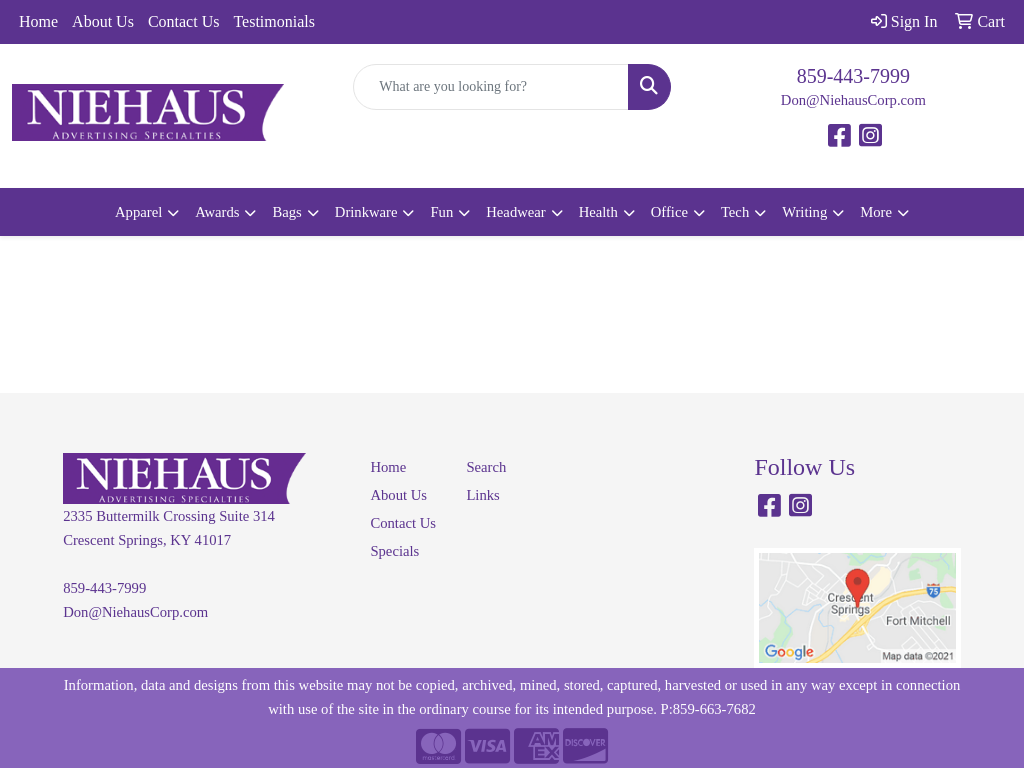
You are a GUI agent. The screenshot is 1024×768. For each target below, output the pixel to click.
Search (486, 467)
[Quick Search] (490, 87)
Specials (394, 551)
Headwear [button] (515, 212)
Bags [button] (286, 212)
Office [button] (669, 212)
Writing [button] (804, 212)
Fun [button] (441, 212)
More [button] (876, 212)
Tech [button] (735, 212)
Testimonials (274, 21)
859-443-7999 (853, 76)
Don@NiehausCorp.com (853, 100)
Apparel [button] (138, 212)
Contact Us (184, 21)
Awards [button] (217, 212)
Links (482, 495)
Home (38, 21)
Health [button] (598, 212)
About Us (103, 21)
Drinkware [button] (366, 212)
